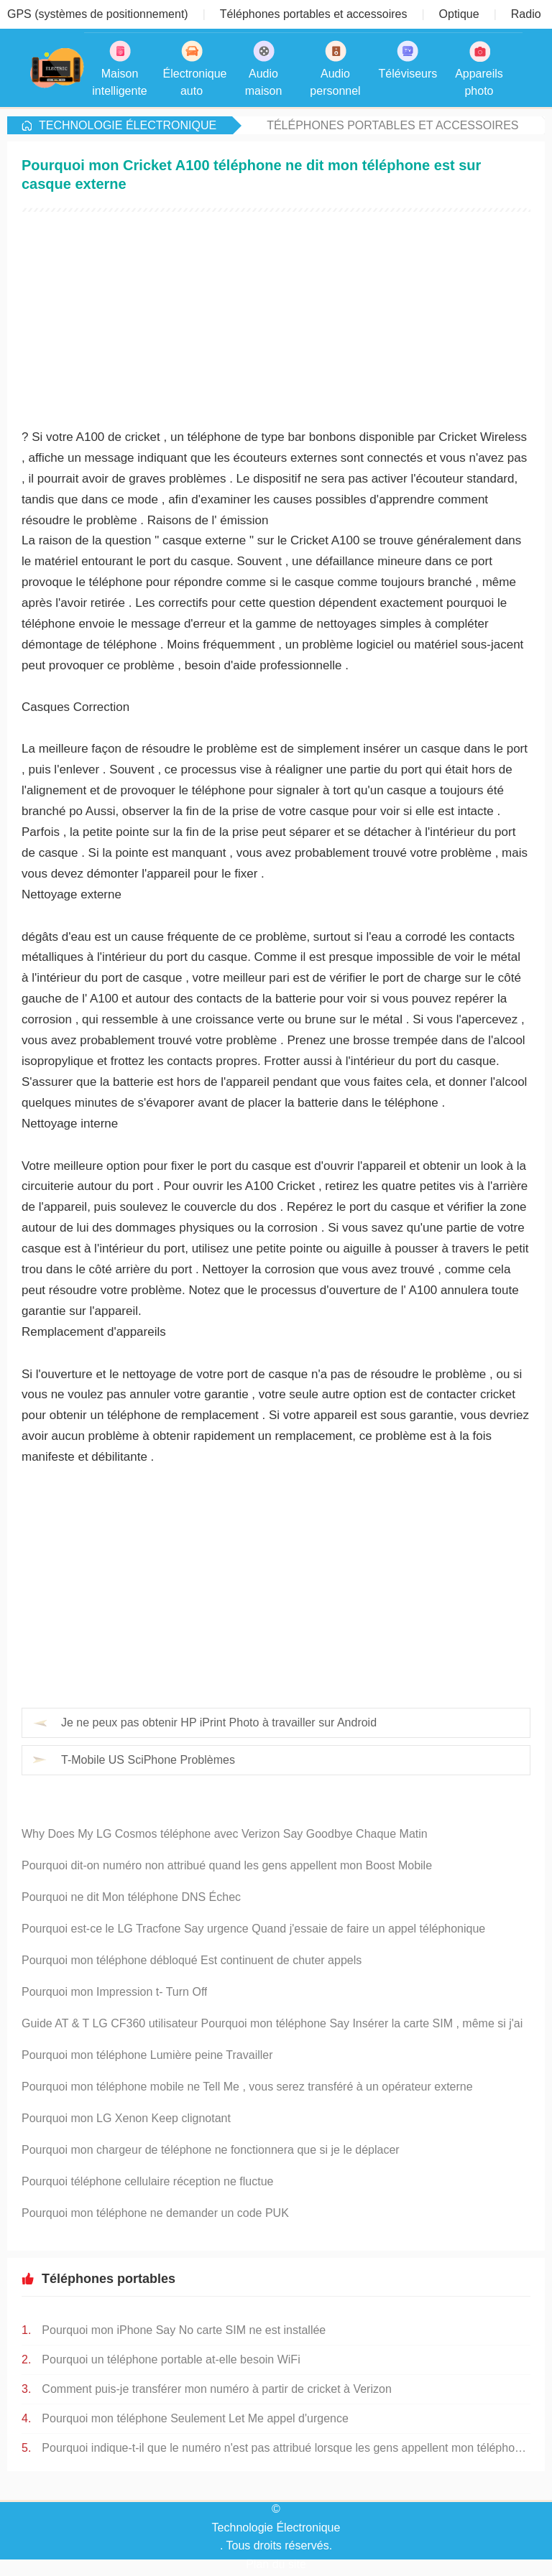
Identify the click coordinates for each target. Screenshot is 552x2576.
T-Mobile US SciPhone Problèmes (148, 1760)
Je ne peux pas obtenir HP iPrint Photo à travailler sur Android (219, 1722)
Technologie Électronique (127, 125)
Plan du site (276, 2564)
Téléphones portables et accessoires (392, 125)
